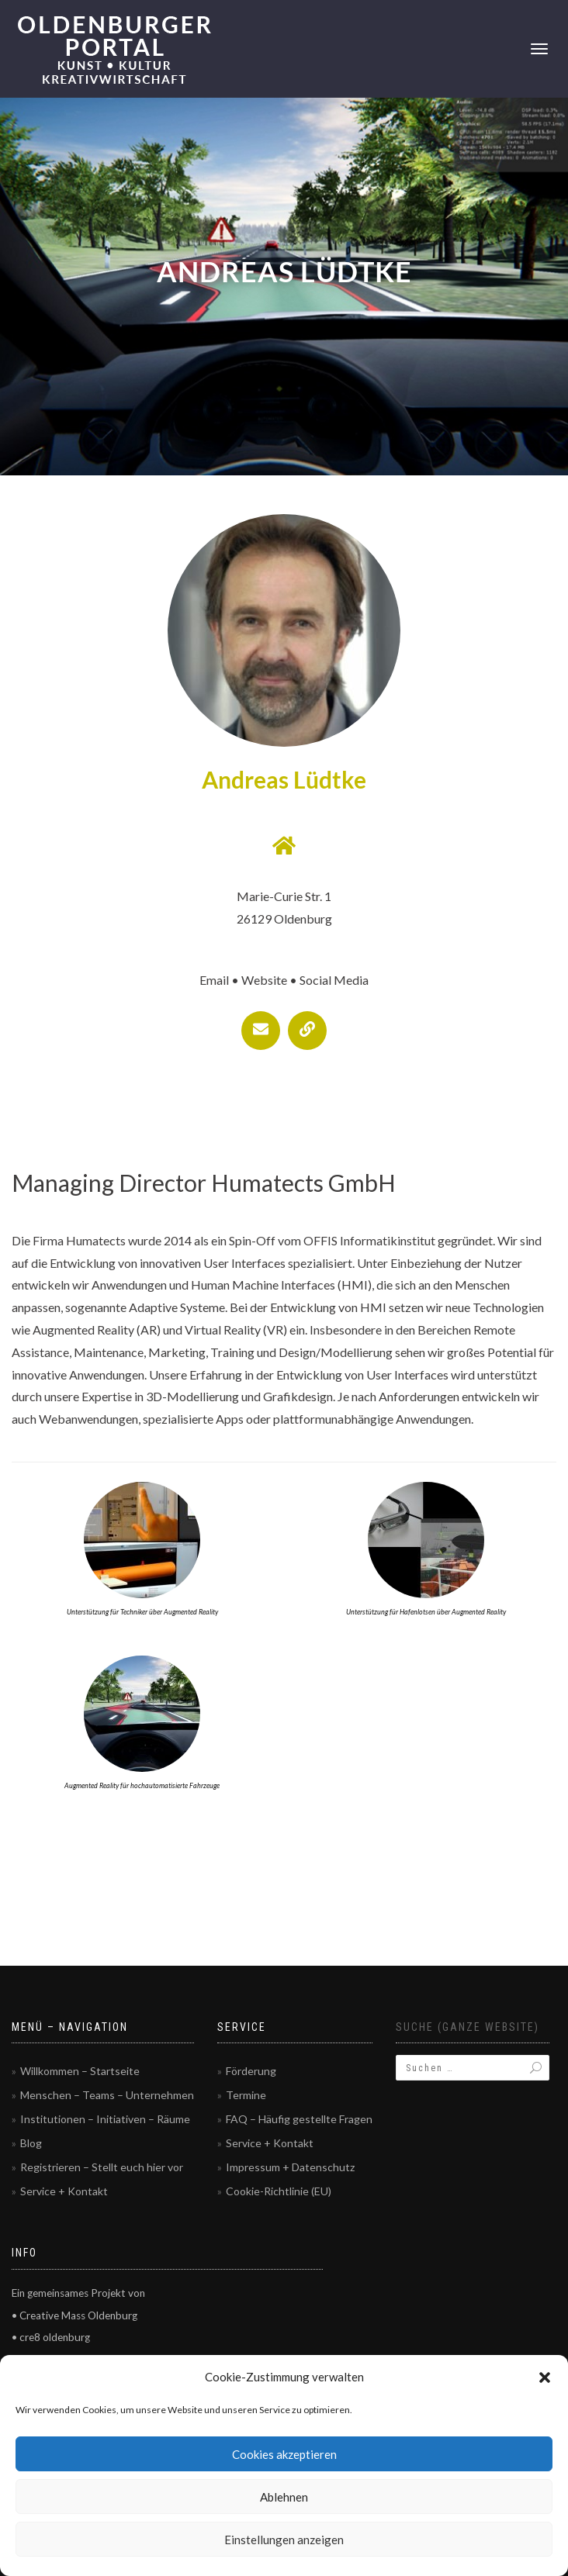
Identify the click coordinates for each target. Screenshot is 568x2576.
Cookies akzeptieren (284, 2454)
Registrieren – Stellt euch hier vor (101, 2167)
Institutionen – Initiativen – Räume (105, 2118)
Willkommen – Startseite (80, 2070)
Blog (31, 2143)
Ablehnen (284, 2497)
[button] (544, 2377)
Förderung (251, 2070)
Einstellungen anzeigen (284, 2540)
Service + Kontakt (64, 2191)
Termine (246, 2094)
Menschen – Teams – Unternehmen (107, 2094)
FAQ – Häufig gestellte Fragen (299, 2118)
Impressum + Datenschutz (290, 2167)
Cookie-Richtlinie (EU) (278, 2191)
